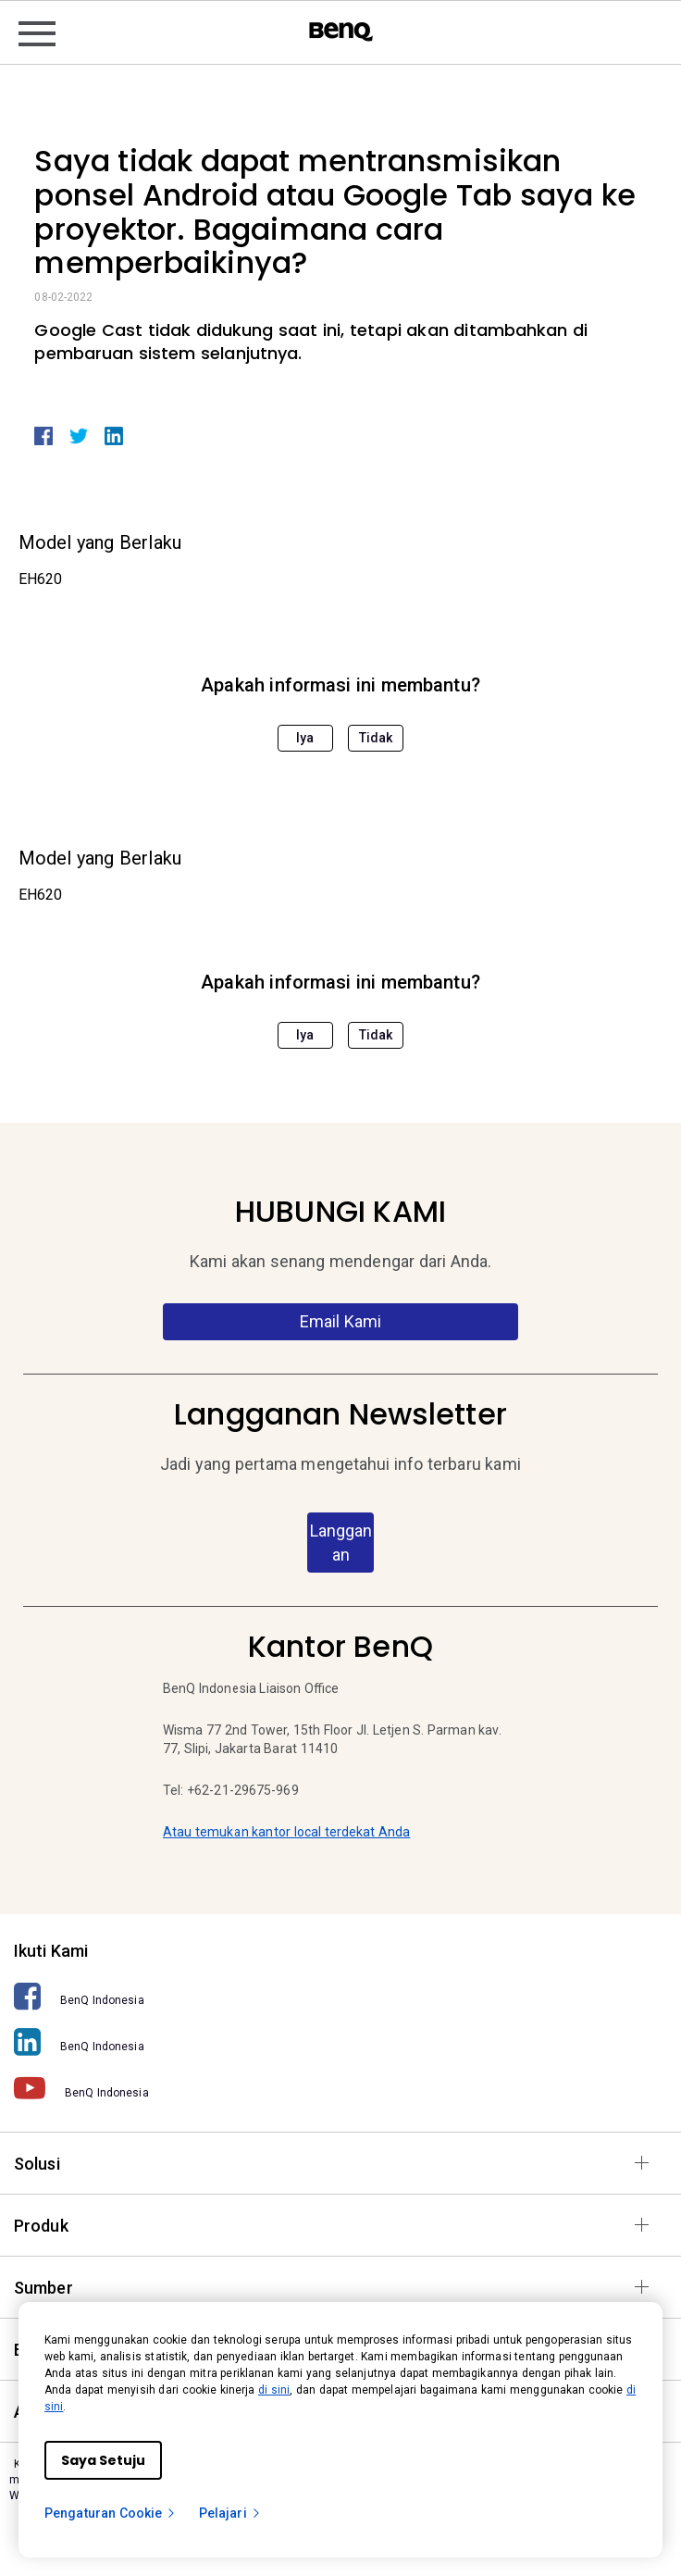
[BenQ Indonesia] (340, 1995)
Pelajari (230, 2513)
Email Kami (341, 1321)
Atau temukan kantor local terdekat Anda (286, 1831)
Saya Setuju (103, 2460)
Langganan (341, 1542)
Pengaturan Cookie (110, 2513)
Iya (305, 737)
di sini (274, 2389)
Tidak (376, 737)
